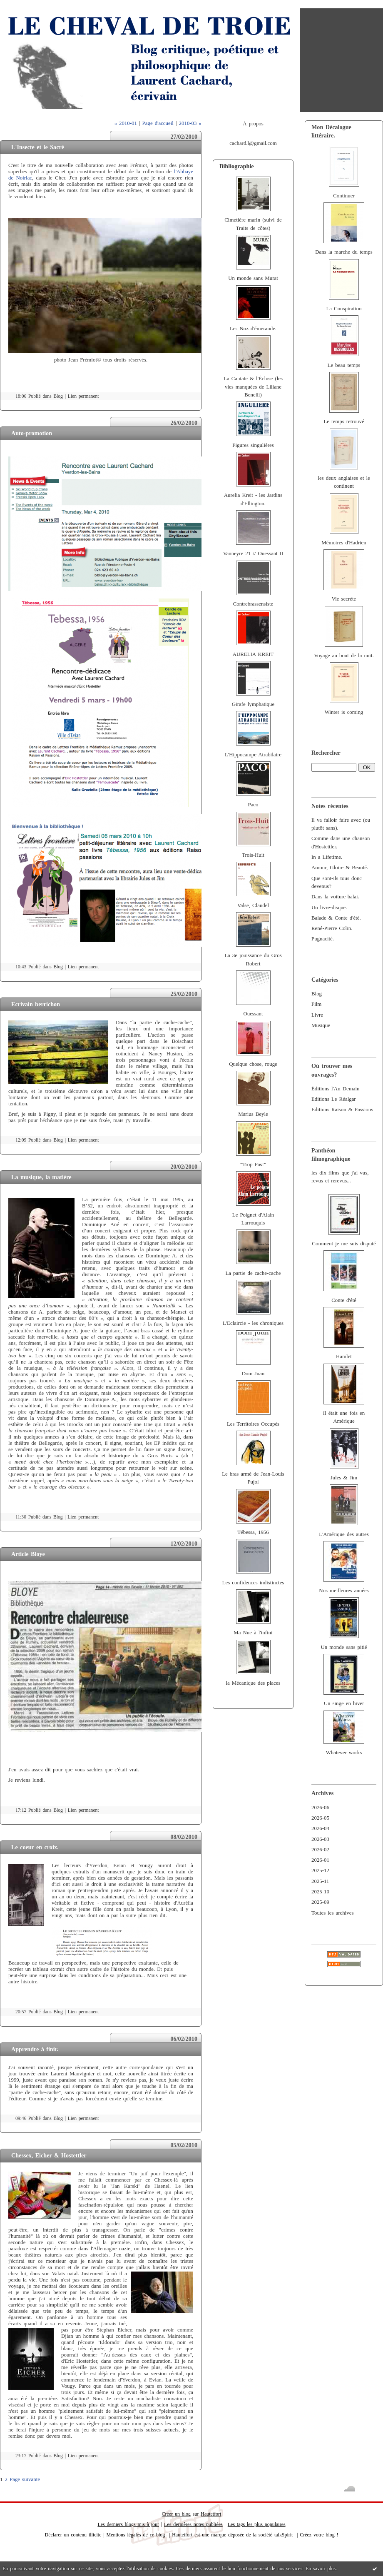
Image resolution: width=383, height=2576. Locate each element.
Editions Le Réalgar (333, 1099)
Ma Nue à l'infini (253, 1633)
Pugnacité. (322, 939)
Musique (320, 1025)
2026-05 (320, 1818)
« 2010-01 (125, 123)
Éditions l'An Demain (335, 1089)
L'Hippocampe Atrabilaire (253, 755)
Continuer (344, 196)
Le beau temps (344, 365)
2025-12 (320, 1870)
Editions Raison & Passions (342, 1109)
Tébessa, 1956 (253, 1532)
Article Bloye (28, 1554)
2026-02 (320, 1850)
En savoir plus (321, 2568)
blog (330, 2535)
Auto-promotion (31, 433)
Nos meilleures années (344, 1590)
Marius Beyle (253, 1114)
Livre (317, 1015)
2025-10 (320, 1892)
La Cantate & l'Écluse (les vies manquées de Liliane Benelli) (253, 387)
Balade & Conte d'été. (336, 918)
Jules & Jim (344, 1478)
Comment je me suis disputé (344, 1244)
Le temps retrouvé (343, 421)
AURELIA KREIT (253, 654)
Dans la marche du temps (344, 252)
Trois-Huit (253, 855)
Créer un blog (176, 2514)
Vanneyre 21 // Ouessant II (253, 553)
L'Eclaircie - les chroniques (253, 1323)
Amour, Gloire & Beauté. (339, 867)
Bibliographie (236, 166)
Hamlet (344, 1356)
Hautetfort (211, 2514)
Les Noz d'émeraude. (253, 329)
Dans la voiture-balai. (335, 897)
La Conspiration (343, 309)
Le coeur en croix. (35, 1847)
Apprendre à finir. (34, 2049)
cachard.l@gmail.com (252, 143)
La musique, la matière (41, 1177)
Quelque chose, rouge (253, 1064)
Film (316, 1004)
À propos (253, 124)
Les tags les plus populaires (257, 2524)
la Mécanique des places (253, 1683)
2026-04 (320, 1828)
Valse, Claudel (253, 905)
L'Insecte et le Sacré (37, 147)
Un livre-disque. (329, 907)
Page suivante (25, 2479)
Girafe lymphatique (253, 704)
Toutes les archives (332, 1913)
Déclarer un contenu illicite (73, 2535)
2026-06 (320, 1807)
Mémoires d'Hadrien (343, 543)
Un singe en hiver (344, 1703)
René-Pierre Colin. (331, 928)
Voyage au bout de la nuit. (343, 655)
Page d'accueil (158, 123)
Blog (316, 994)
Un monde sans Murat (253, 278)
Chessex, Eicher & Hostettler (49, 2155)
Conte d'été (343, 1300)
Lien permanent (83, 396)
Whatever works (344, 1753)
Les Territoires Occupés (253, 1424)
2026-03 (320, 1839)
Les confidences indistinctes (253, 1583)
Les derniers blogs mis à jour (128, 2524)
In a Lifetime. (326, 857)
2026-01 (320, 1860)
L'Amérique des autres (344, 1534)
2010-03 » (190, 123)
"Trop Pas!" (253, 1164)
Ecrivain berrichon (35, 1004)
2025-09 (320, 1902)
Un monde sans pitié (344, 1647)
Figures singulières (253, 445)
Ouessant (253, 1014)
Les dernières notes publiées (193, 2524)
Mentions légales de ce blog (136, 2535)
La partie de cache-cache (253, 1273)
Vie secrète (344, 599)
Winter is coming (344, 712)
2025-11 (320, 1881)
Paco (253, 805)
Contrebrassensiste (253, 604)
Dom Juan (253, 1374)
